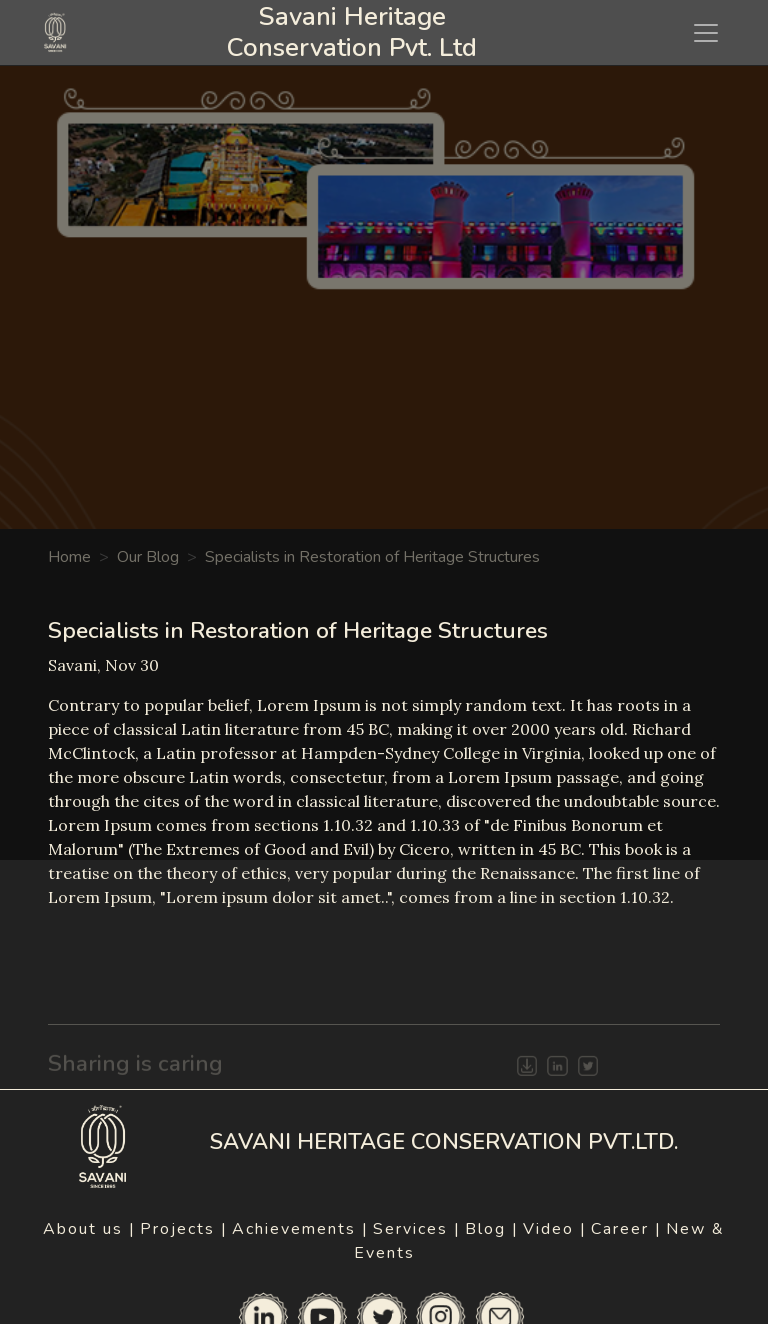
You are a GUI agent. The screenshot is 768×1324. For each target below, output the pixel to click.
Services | (417, 1229)
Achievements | (300, 1229)
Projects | (184, 1229)
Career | (626, 1229)
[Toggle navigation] (706, 33)
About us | (89, 1229)
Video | (555, 1229)
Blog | (492, 1229)
